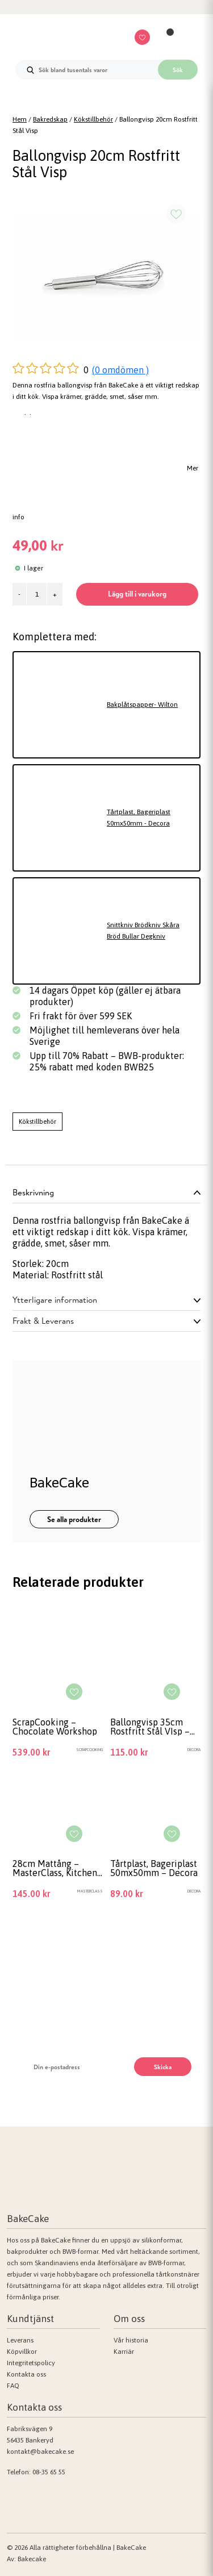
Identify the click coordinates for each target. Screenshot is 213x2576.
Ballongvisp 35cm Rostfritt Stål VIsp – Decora (150, 1727)
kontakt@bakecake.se (40, 2452)
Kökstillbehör (93, 119)
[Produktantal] (37, 594)
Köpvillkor (22, 2352)
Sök (178, 69)
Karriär (124, 2352)
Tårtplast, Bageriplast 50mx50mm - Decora (138, 817)
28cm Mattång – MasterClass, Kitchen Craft (54, 1868)
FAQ (13, 2386)
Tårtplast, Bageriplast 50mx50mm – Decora (154, 1868)
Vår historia (131, 2340)
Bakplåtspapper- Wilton (142, 704)
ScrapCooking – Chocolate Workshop (54, 1727)
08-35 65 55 (48, 2472)
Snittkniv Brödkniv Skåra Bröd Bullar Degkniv (143, 930)
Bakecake (32, 2559)
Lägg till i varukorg (137, 594)
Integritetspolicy (31, 2363)
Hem (19, 119)
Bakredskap (50, 119)
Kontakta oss (26, 2374)
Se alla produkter (74, 1519)
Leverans (20, 2340)
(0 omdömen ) (120, 370)
